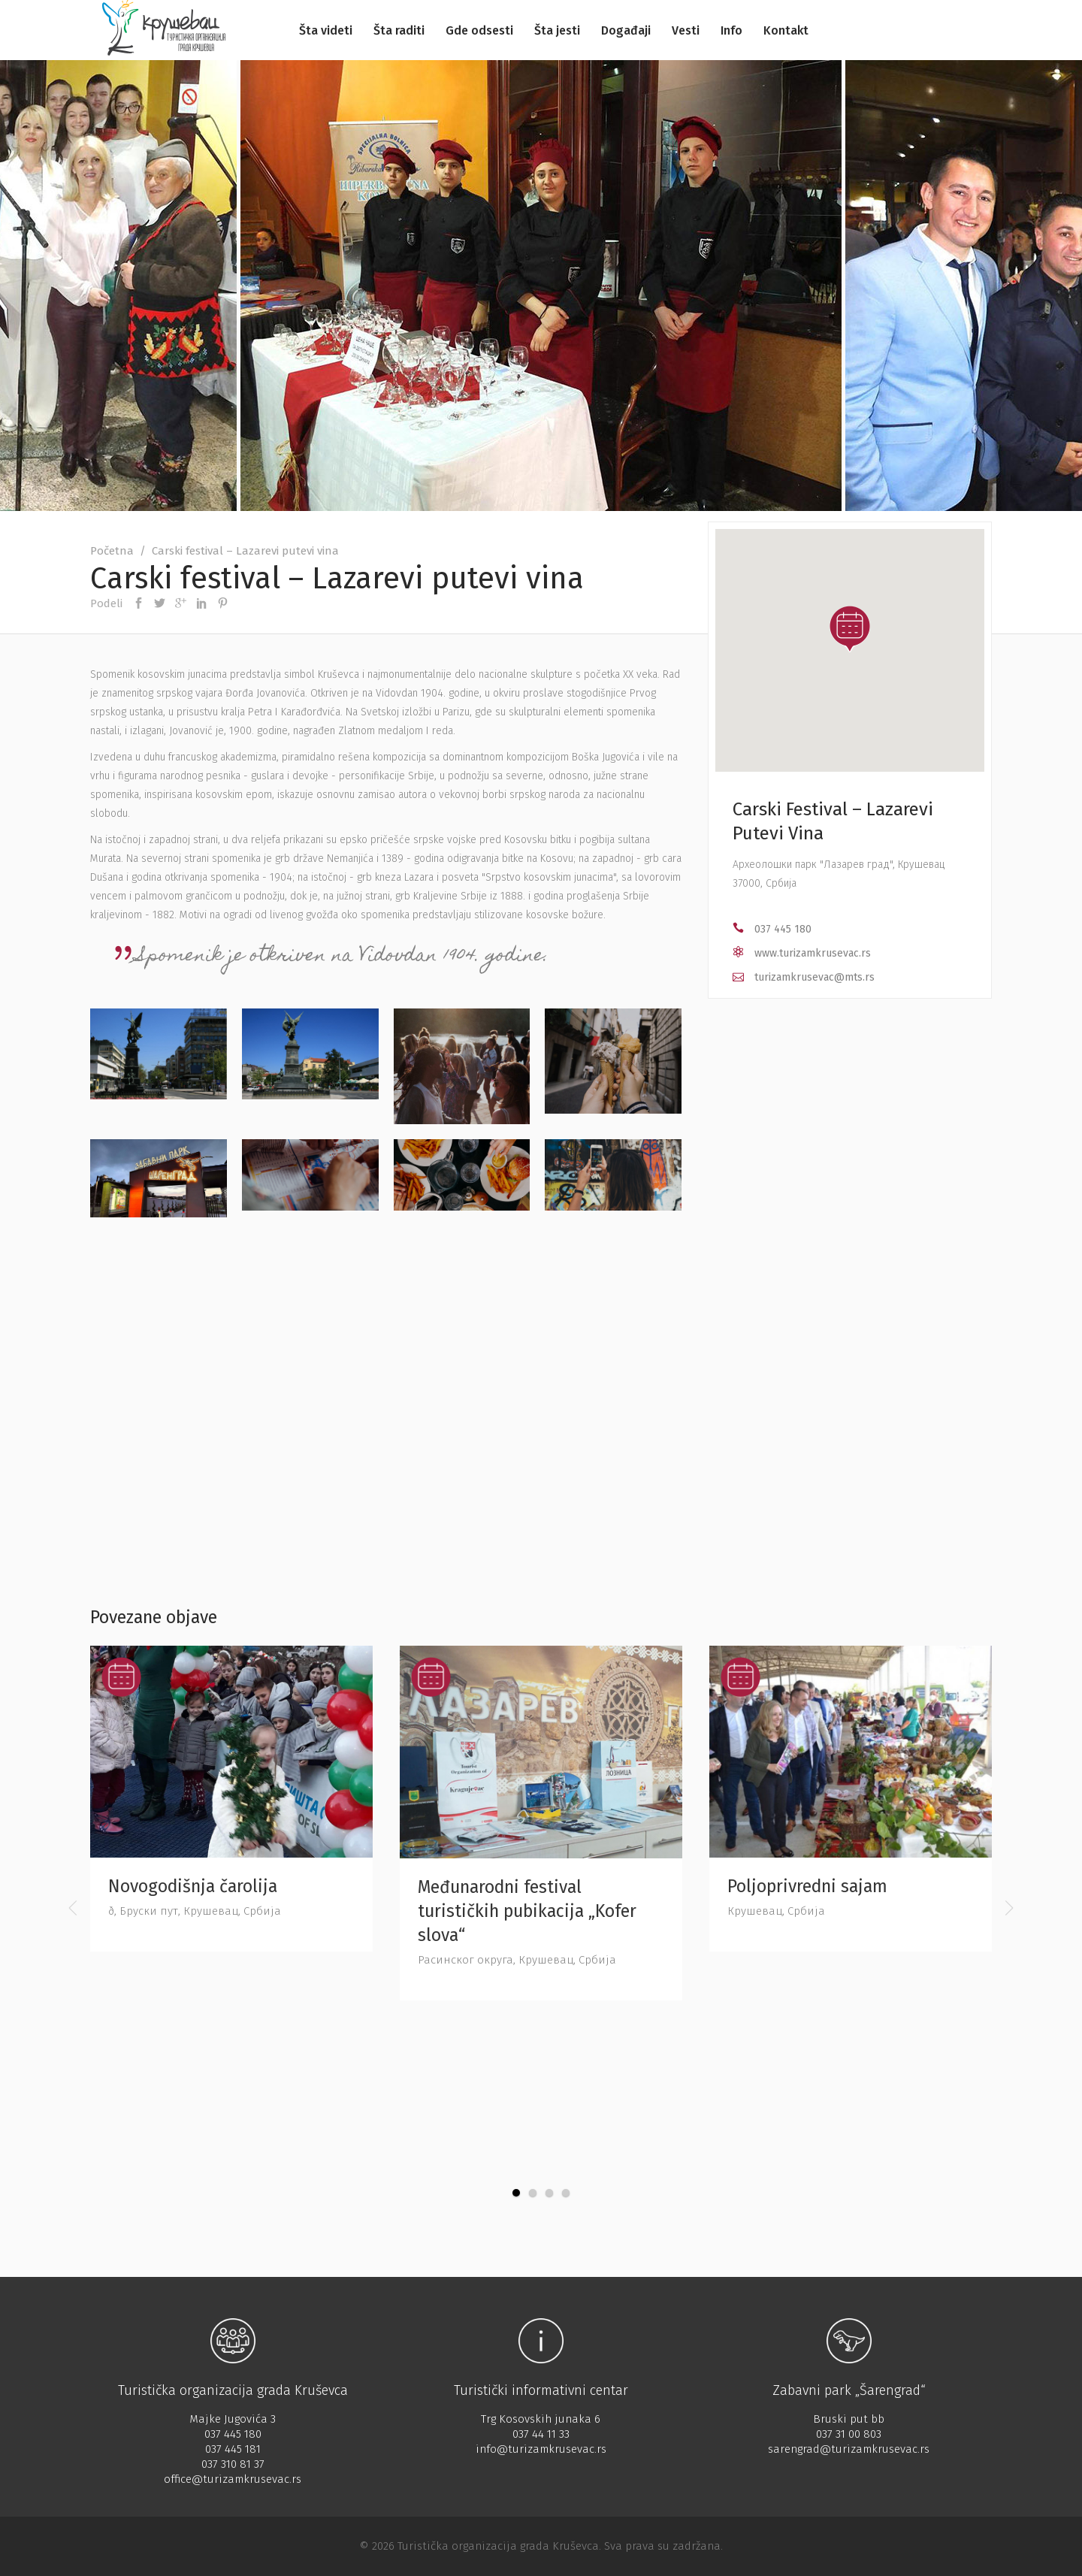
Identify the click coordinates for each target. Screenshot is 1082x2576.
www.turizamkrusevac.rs (812, 953)
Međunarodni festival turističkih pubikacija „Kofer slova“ (527, 1911)
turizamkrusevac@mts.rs (814, 977)
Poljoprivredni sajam (807, 1886)
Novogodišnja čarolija (192, 1886)
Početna (112, 551)
